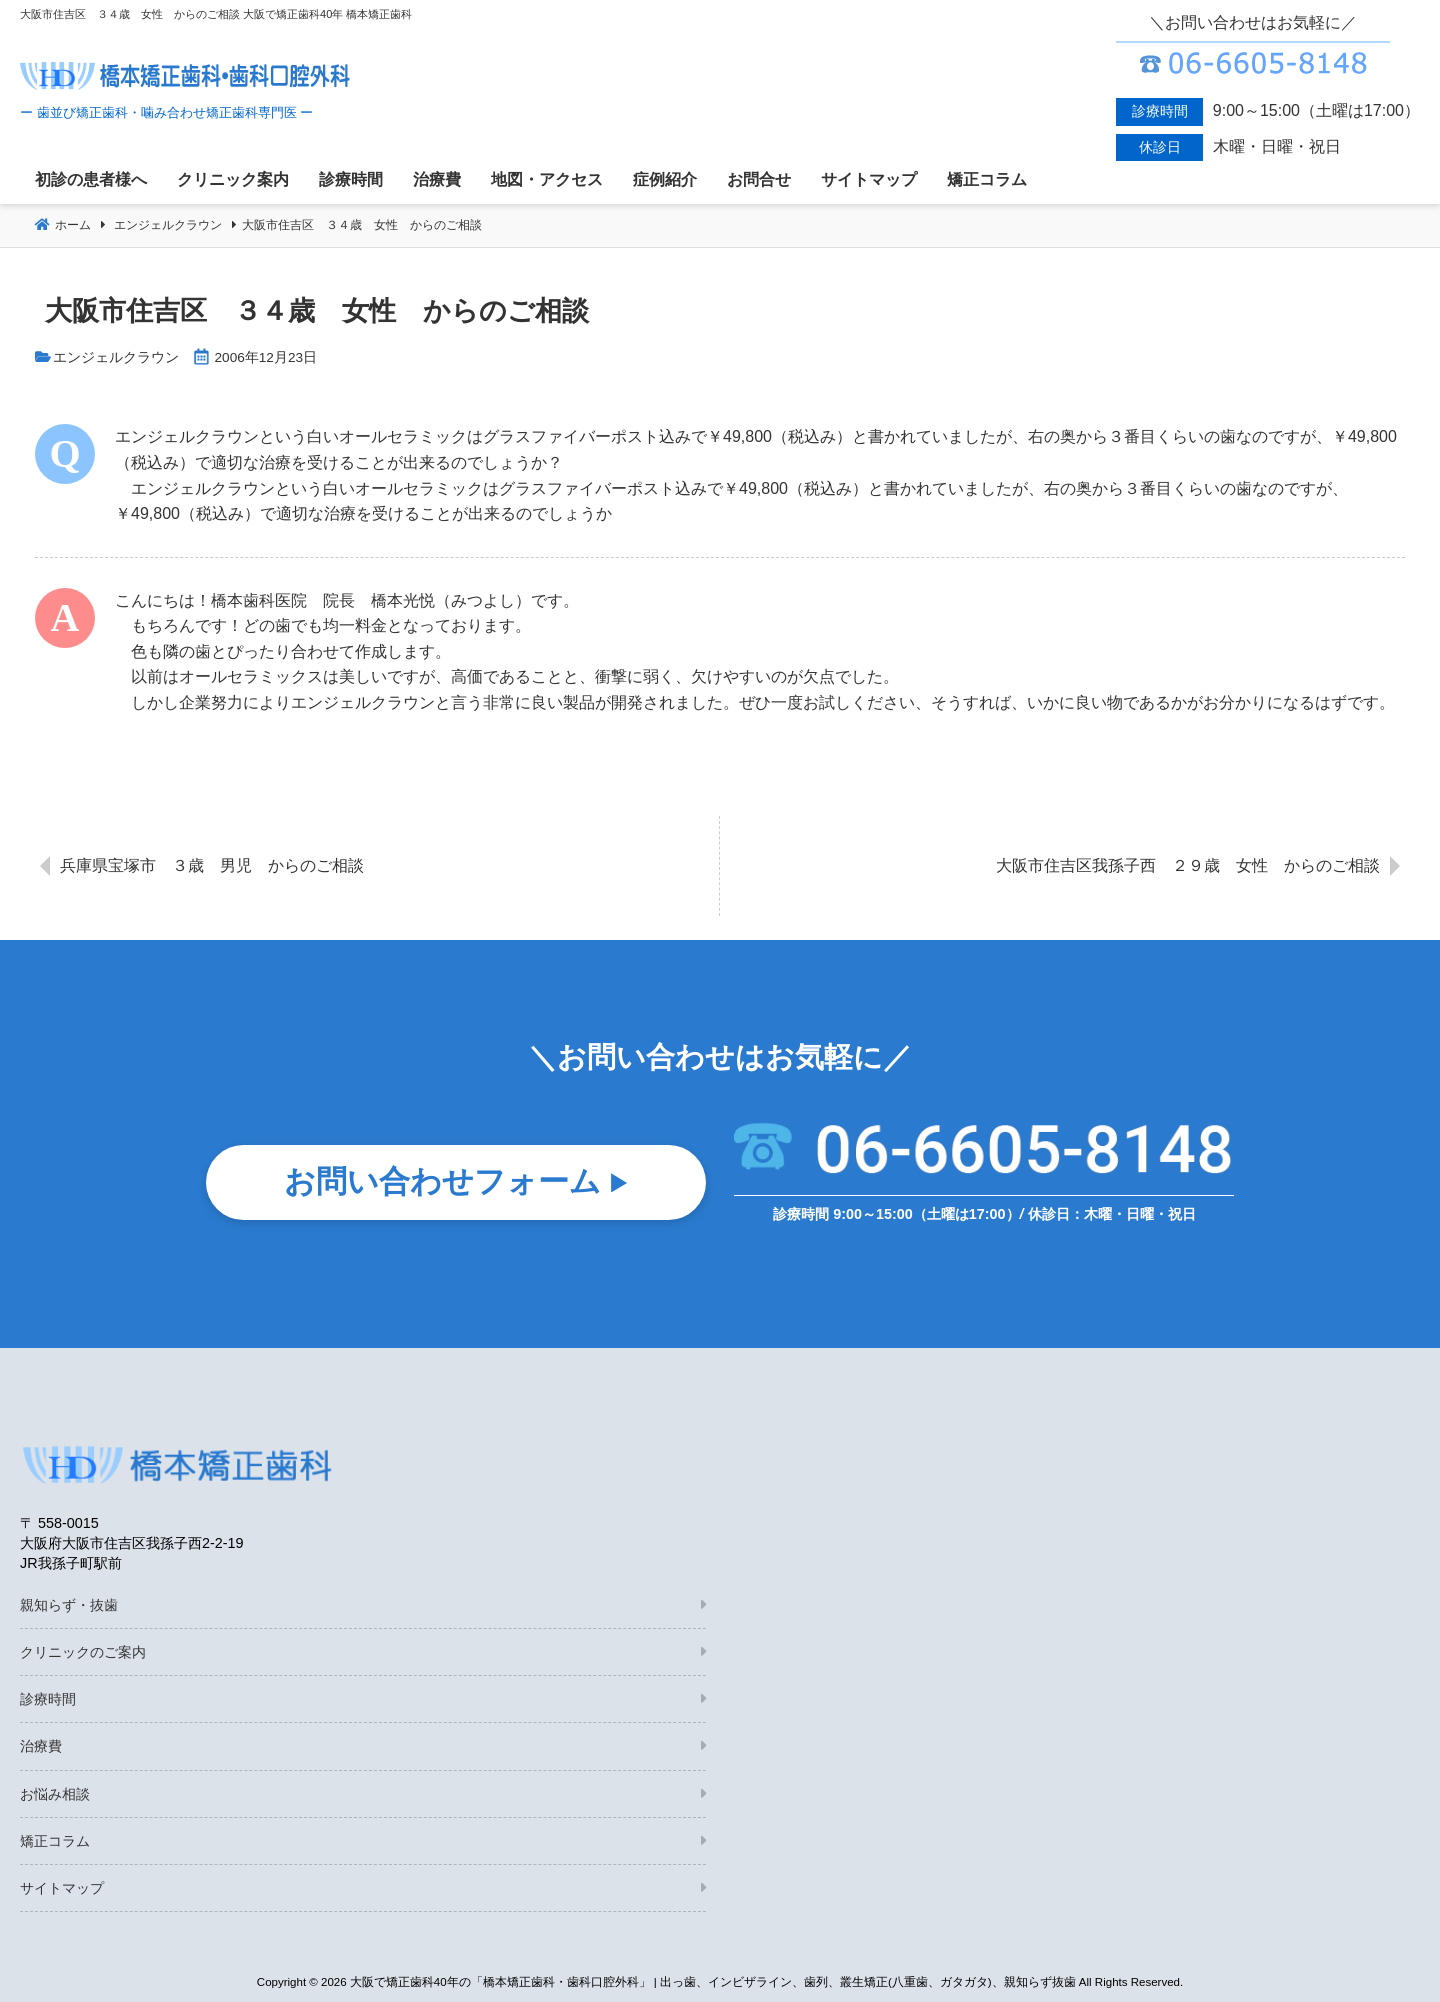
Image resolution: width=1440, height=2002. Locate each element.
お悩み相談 (55, 1794)
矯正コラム (55, 1841)
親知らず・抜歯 (69, 1605)
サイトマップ (62, 1888)
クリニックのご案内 (83, 1652)
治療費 (41, 1746)
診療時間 (48, 1699)
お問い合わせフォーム (442, 1186)
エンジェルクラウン (116, 357)
